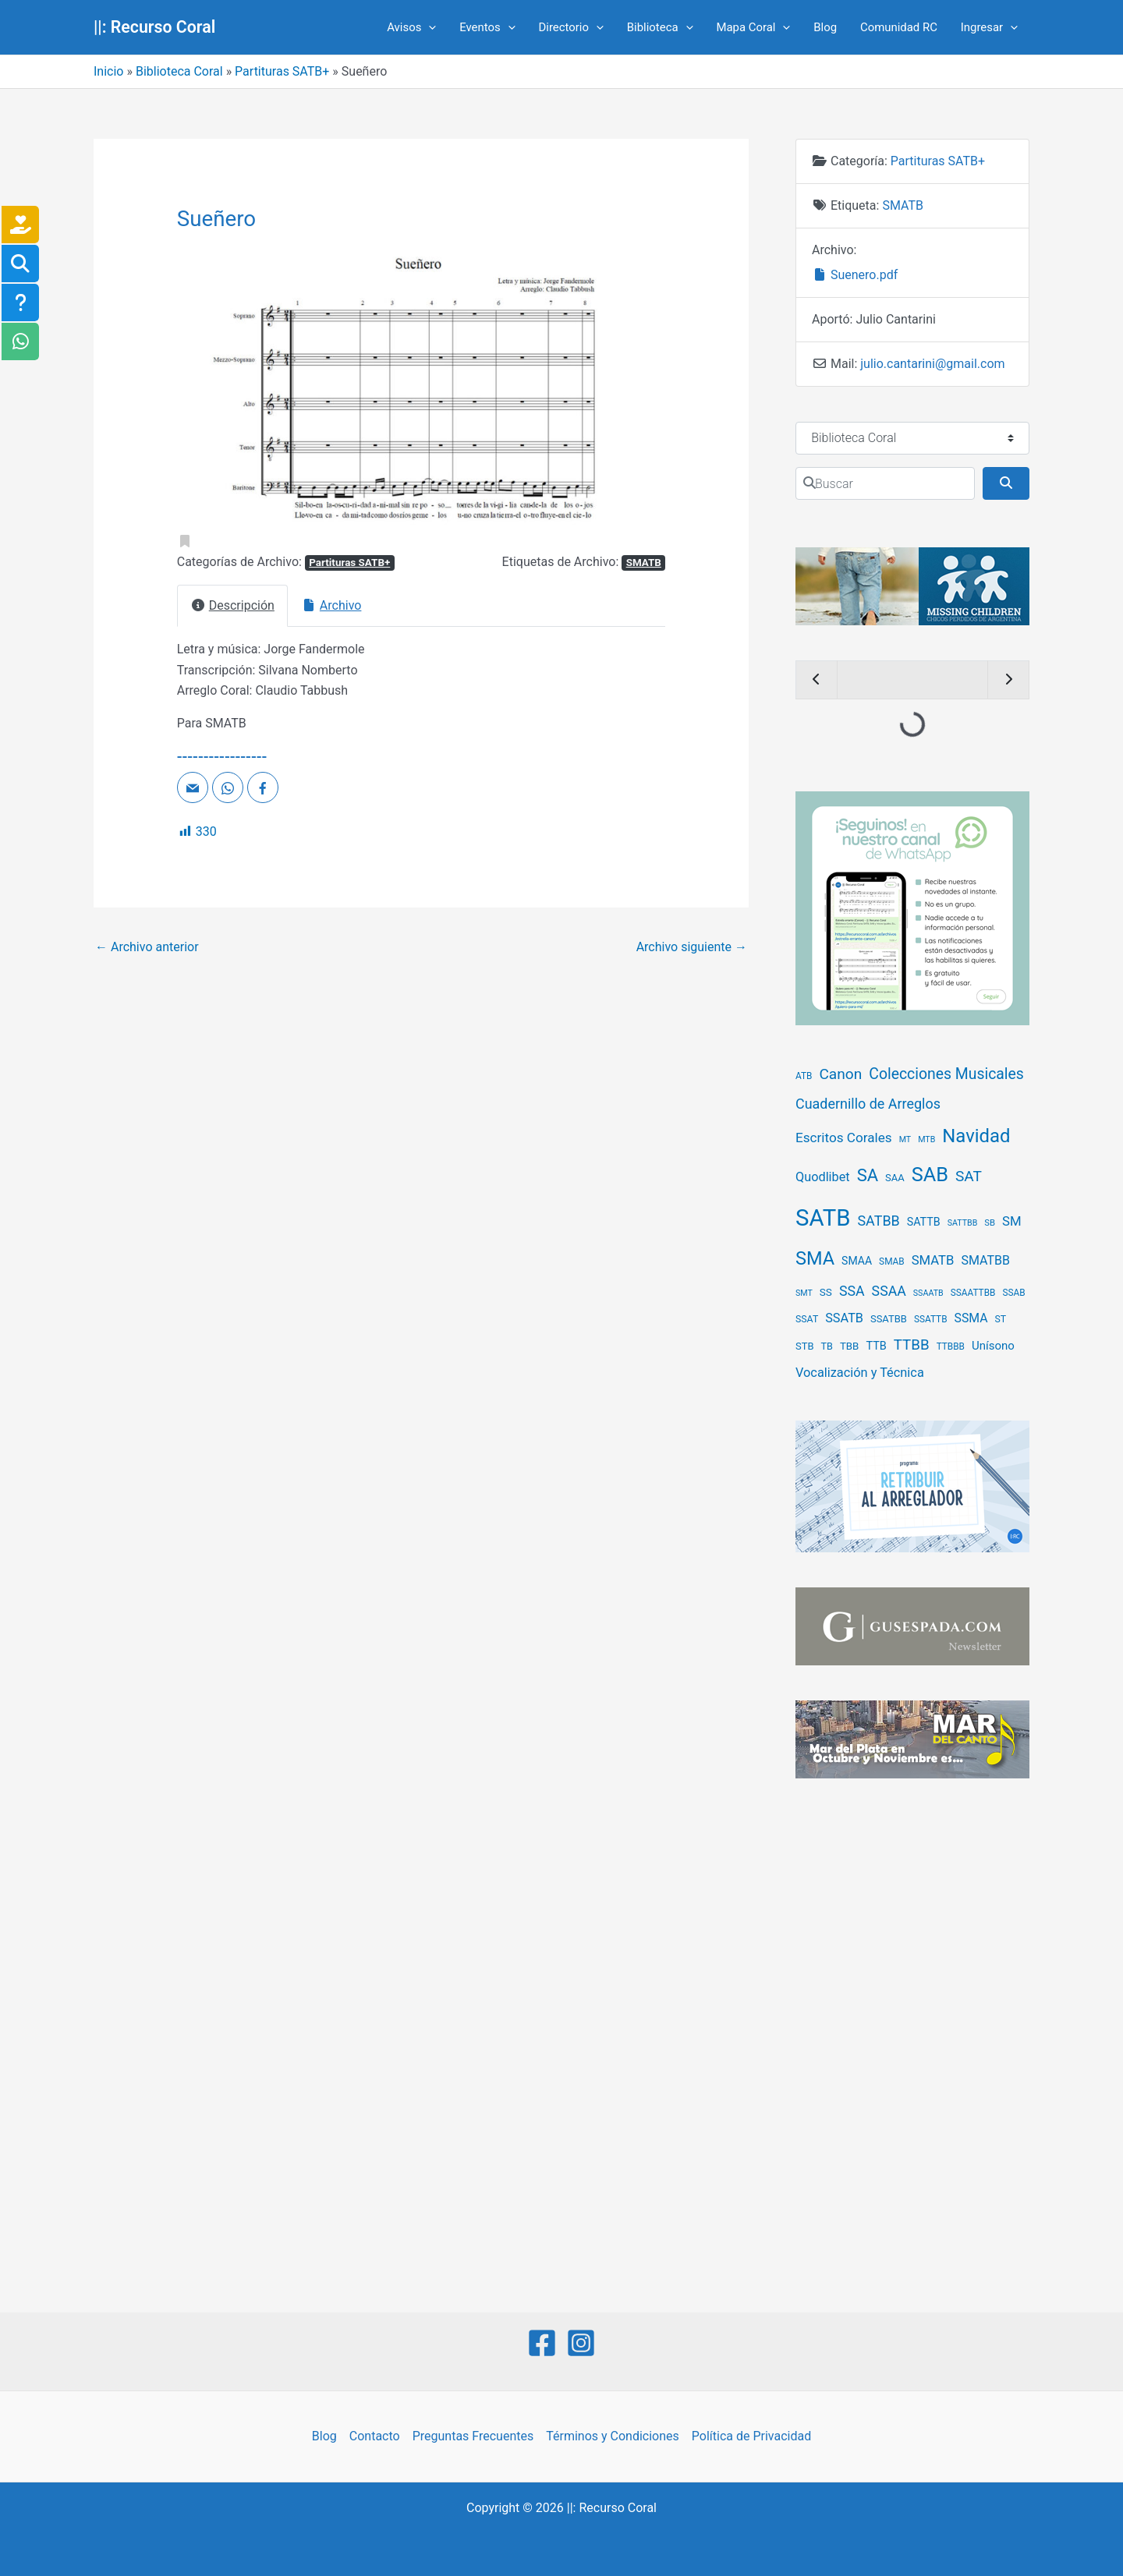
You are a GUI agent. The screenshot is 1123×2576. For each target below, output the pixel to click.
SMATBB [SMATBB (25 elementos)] (985, 1260)
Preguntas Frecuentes (473, 2436)
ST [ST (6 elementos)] (1001, 1319)
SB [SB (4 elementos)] (989, 1222)
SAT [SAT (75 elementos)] (968, 1176)
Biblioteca (660, 27)
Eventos (487, 27)
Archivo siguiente (691, 946)
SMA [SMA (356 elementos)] (814, 1258)
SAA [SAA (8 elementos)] (895, 1178)
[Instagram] (581, 2343)
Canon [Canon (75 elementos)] (840, 1074)
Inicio (108, 71)
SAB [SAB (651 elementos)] (930, 1174)
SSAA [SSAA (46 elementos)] (889, 1291)
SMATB (643, 562)
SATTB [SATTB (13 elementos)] (924, 1221)
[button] (213, 394)
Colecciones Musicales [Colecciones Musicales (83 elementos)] (946, 1074)
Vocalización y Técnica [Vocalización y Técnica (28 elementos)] (859, 1372)
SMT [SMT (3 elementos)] (804, 1293)
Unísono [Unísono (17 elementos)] (993, 1346)
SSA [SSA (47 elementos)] (852, 1291)
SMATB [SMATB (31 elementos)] (933, 1260)
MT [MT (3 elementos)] (905, 1139)
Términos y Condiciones (612, 2436)
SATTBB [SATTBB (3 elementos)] (963, 1223)
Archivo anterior (147, 946)
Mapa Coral (753, 27)
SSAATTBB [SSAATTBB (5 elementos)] (973, 1292)
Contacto (374, 2436)
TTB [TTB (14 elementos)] (876, 1346)
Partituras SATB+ (282, 71)
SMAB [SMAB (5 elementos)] (892, 1261)
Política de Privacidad (751, 2436)
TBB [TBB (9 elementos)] (849, 1346)
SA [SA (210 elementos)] (867, 1175)
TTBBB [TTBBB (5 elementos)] (951, 1346)
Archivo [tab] (331, 605)
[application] (428, 27)
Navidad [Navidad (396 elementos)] (976, 1136)
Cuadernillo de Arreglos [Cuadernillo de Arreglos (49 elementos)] (868, 1103)
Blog (825, 27)
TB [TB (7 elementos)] (827, 1346)
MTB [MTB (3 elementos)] (926, 1139)
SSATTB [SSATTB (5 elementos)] (931, 1319)
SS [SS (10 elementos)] (826, 1292)
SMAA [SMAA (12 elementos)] (856, 1260)
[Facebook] (542, 2343)
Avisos (411, 27)
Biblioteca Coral (179, 71)
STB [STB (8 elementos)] (804, 1346)
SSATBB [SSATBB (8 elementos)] (888, 1319)
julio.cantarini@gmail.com (932, 363)
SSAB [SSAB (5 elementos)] (1013, 1292)
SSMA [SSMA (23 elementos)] (971, 1318)
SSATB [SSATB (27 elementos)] (844, 1318)
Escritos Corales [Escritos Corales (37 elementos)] (843, 1137)
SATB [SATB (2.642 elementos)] (822, 1218)
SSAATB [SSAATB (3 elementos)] (928, 1293)
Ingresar (989, 27)
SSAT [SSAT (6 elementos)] (806, 1319)
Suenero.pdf (855, 274)
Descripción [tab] (232, 605)
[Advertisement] (912, 2047)
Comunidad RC (898, 27)
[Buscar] (885, 483)
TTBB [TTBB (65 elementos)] (912, 1344)
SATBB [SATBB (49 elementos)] (878, 1220)
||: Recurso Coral (154, 27)
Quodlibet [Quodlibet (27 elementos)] (822, 1176)
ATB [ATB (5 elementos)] (803, 1075)
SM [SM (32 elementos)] (1012, 1221)
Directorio (570, 27)
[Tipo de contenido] (912, 438)
